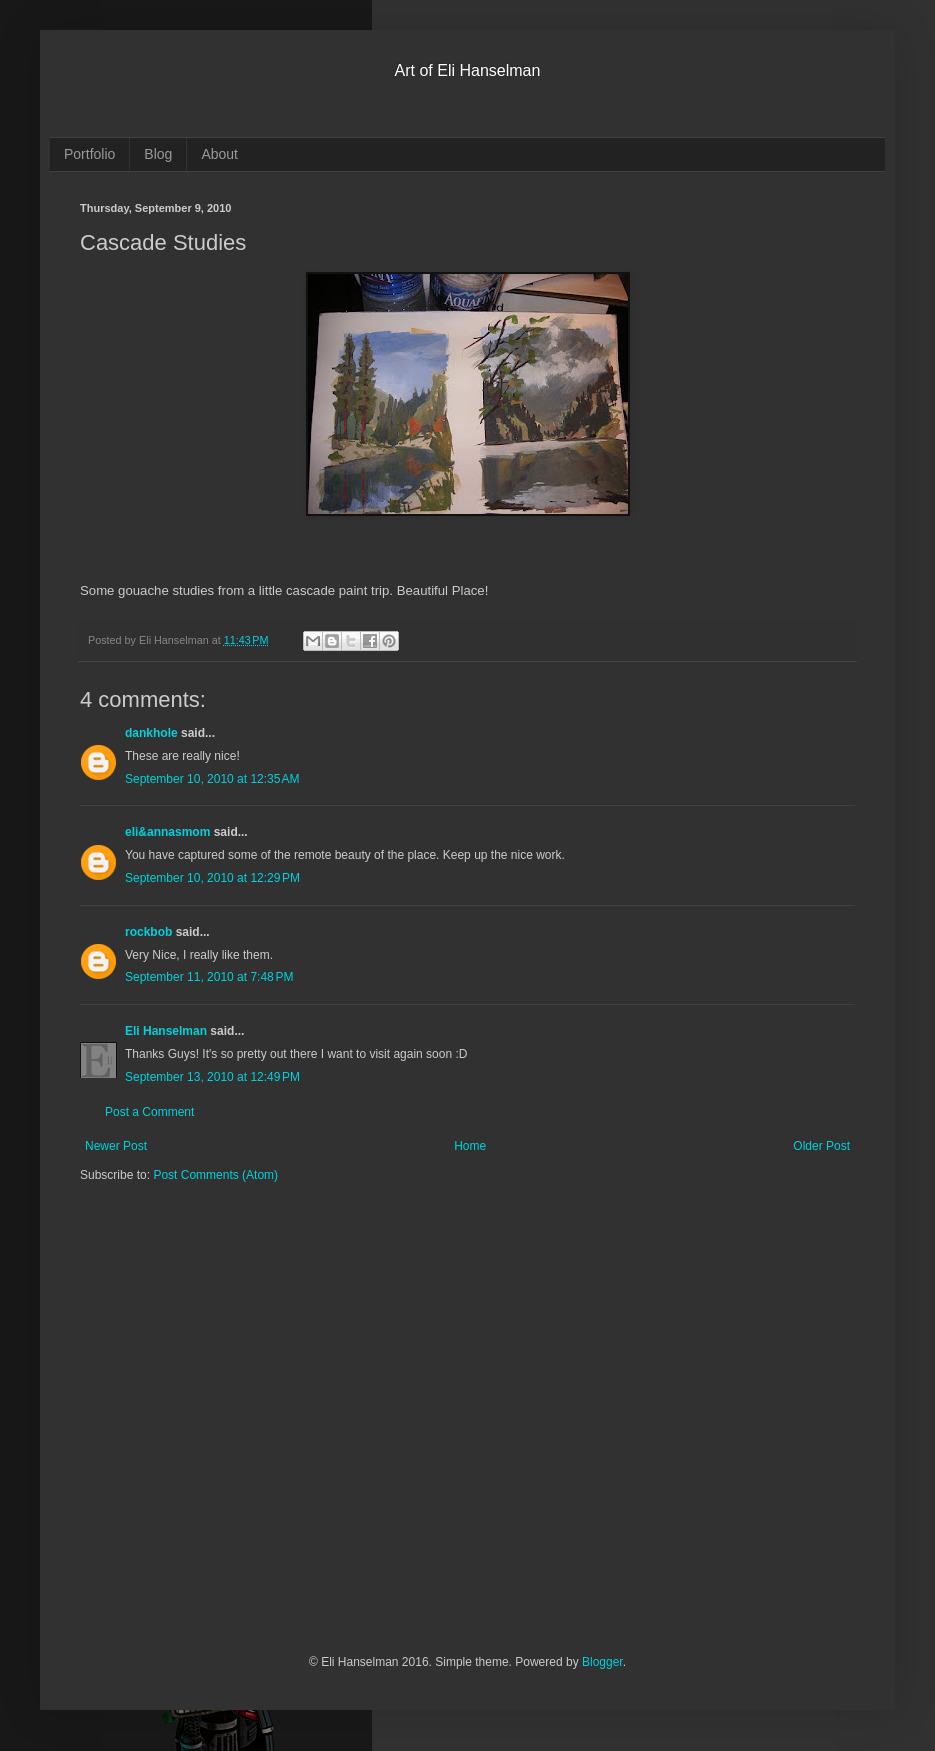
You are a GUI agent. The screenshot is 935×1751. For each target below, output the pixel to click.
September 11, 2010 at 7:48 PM (209, 977)
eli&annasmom (167, 832)
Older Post (821, 1146)
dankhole (151, 733)
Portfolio (89, 154)
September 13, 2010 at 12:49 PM (212, 1077)
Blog (158, 154)
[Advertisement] (187, 1431)
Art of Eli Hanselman (468, 70)
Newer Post (116, 1146)
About (219, 154)
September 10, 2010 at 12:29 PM (212, 878)
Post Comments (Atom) (215, 1175)
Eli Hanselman (166, 1031)
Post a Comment (149, 1112)
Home (470, 1146)
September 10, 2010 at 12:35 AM (212, 779)
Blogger (602, 1662)
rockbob (148, 932)
